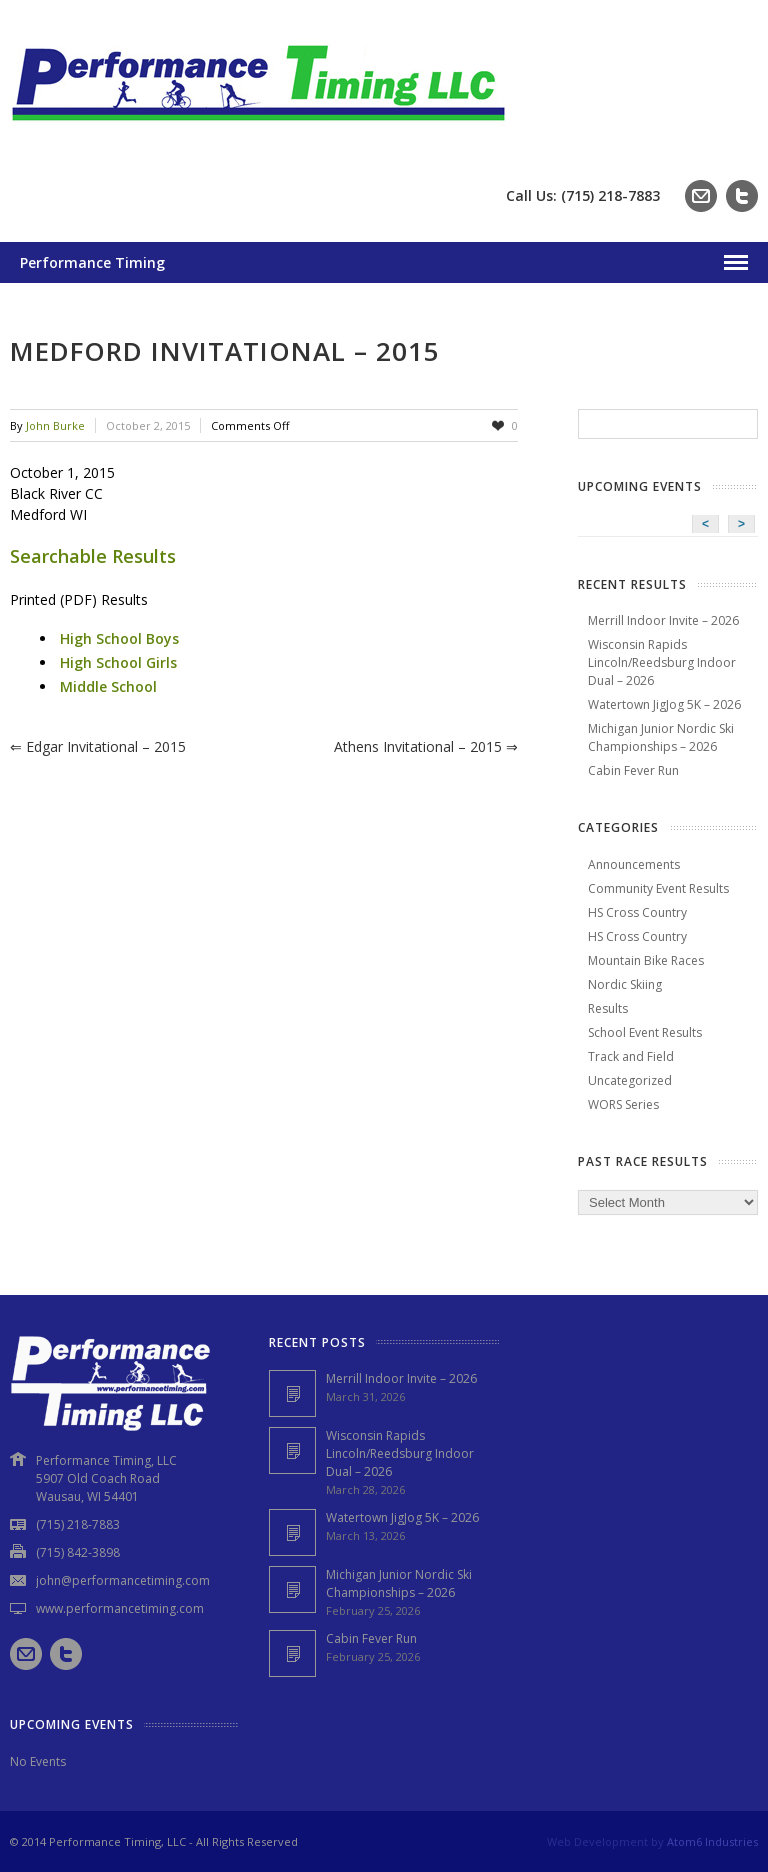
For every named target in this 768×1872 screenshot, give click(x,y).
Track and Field (631, 1056)
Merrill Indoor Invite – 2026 (663, 620)
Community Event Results (658, 888)
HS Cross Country (637, 912)
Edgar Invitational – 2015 (98, 746)
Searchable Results (93, 556)
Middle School (108, 686)
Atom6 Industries (712, 1841)
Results (608, 1008)
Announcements (634, 864)
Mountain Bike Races (646, 960)
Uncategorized (630, 1080)
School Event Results (645, 1032)
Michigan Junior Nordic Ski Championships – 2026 (661, 737)
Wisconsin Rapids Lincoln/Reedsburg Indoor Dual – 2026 (662, 662)
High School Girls (118, 662)
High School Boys (119, 638)
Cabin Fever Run (633, 770)
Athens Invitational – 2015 (426, 746)
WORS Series (623, 1104)
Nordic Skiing (625, 984)
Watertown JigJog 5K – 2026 (664, 704)
